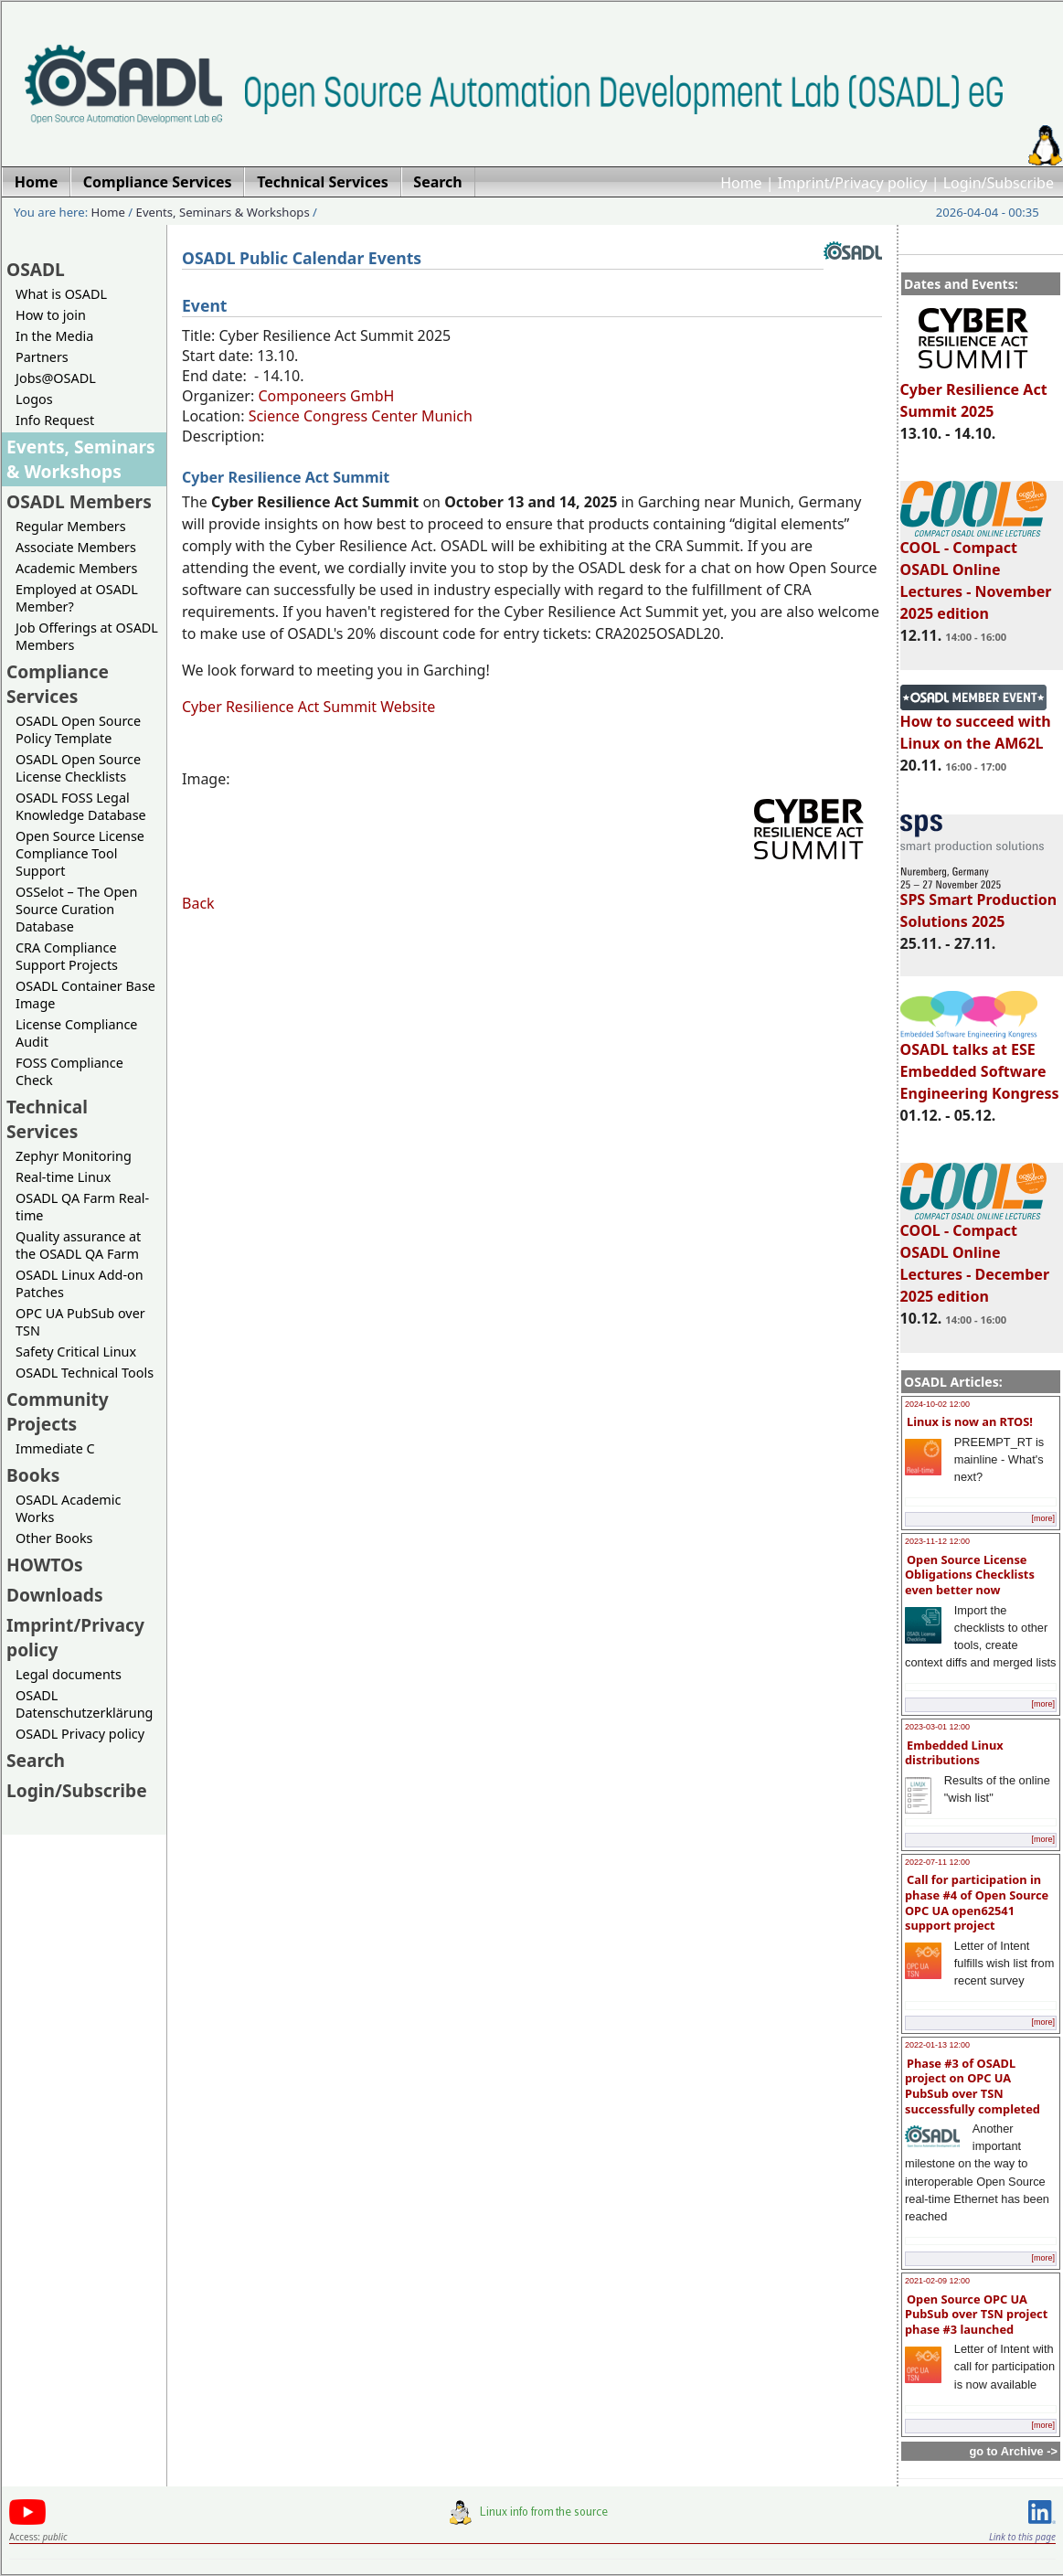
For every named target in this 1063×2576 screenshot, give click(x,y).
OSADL (35, 269)
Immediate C (55, 1448)
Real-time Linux (63, 1177)
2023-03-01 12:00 (937, 1726)
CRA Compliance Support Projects (67, 956)
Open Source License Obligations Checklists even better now (970, 1574)
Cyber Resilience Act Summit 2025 (973, 392)
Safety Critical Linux (76, 1351)
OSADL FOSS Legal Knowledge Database (81, 806)
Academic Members (76, 568)
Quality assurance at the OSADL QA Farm (78, 1245)
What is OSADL (61, 294)
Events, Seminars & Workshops (223, 212)
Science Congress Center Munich (361, 416)
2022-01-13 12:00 (937, 2044)
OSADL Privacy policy (80, 1733)
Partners (42, 357)
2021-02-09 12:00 (937, 2280)
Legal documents (69, 1674)
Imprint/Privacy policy (853, 183)
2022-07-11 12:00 (937, 1862)
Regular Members (71, 526)
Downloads (54, 1594)
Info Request (55, 420)
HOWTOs (44, 1564)
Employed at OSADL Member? (77, 597)
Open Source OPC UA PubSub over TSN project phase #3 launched (976, 2314)
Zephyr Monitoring (74, 1156)
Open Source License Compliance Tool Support (80, 853)
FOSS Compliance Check (69, 1071)
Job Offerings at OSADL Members (87, 636)
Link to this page (1022, 2536)
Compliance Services (57, 683)
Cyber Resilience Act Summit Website (308, 707)
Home (741, 183)
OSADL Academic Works (68, 1508)
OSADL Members (79, 501)
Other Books (54, 1538)
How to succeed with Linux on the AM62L (975, 724)
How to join (51, 315)
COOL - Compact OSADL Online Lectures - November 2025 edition (976, 572)
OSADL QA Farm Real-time (82, 1206)
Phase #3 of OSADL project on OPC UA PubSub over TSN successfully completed (972, 2086)
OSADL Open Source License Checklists (78, 767)
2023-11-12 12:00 (937, 1541)
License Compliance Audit (76, 1033)
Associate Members (76, 547)
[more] (1043, 1518)
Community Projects (57, 1411)
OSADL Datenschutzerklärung (84, 1704)
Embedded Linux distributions (954, 1753)
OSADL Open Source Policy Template (78, 729)
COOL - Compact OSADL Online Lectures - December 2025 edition (974, 1255)
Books (32, 1475)
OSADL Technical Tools (85, 1372)
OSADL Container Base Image (85, 994)
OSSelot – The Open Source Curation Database (76, 909)
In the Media (54, 336)
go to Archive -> (1013, 2451)
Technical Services (47, 1119)
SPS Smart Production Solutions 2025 (979, 902)
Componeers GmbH (326, 396)
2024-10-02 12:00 (937, 1404)
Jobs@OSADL (56, 378)
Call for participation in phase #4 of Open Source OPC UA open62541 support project (976, 1902)
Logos (34, 399)
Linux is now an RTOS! (970, 1421)
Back (198, 903)
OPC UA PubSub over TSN (80, 1321)
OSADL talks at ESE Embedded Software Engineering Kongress (979, 1063)
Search (35, 1760)
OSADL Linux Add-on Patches (80, 1283)
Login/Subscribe (998, 183)
